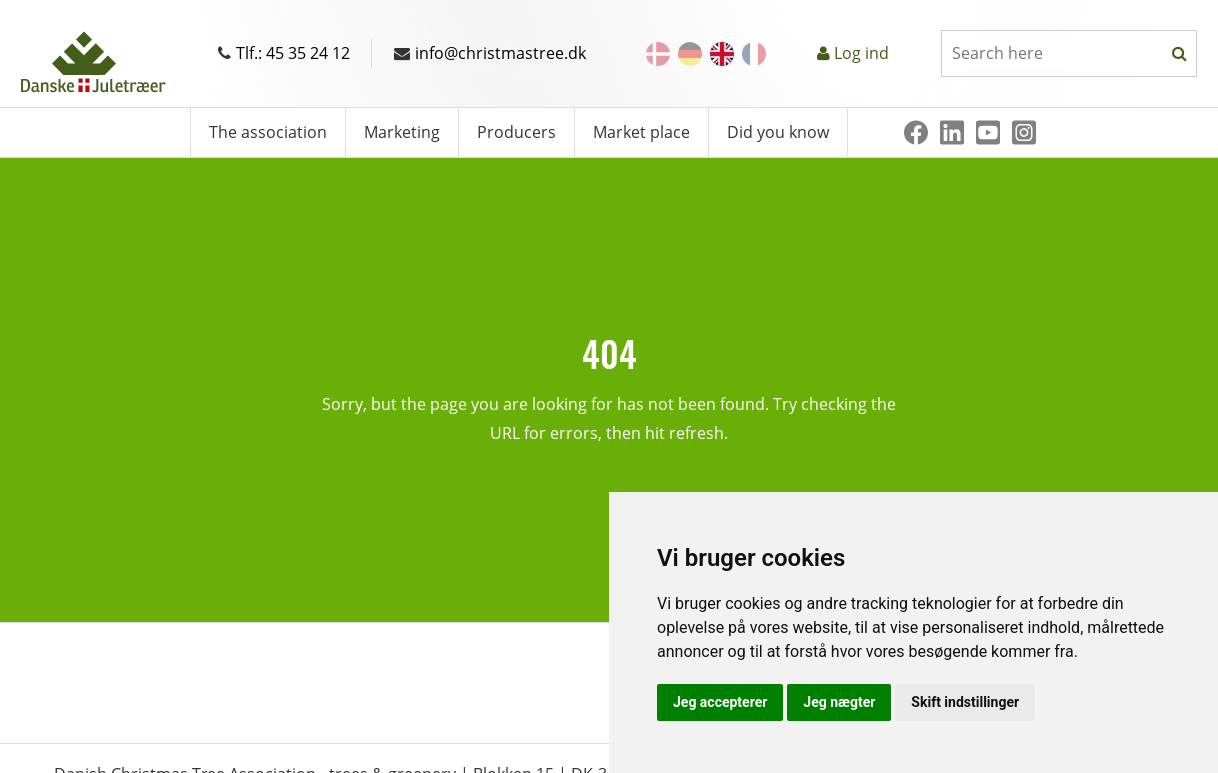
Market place (641, 132)
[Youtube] (988, 132)
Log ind (861, 53)
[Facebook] (916, 132)
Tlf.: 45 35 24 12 (284, 53)
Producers (516, 132)
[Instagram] (1024, 132)
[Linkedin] (952, 132)
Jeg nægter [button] (839, 702)
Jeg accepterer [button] (720, 702)
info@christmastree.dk (490, 53)
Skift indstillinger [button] (965, 702)
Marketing (402, 132)
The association (268, 132)
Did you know (778, 132)
